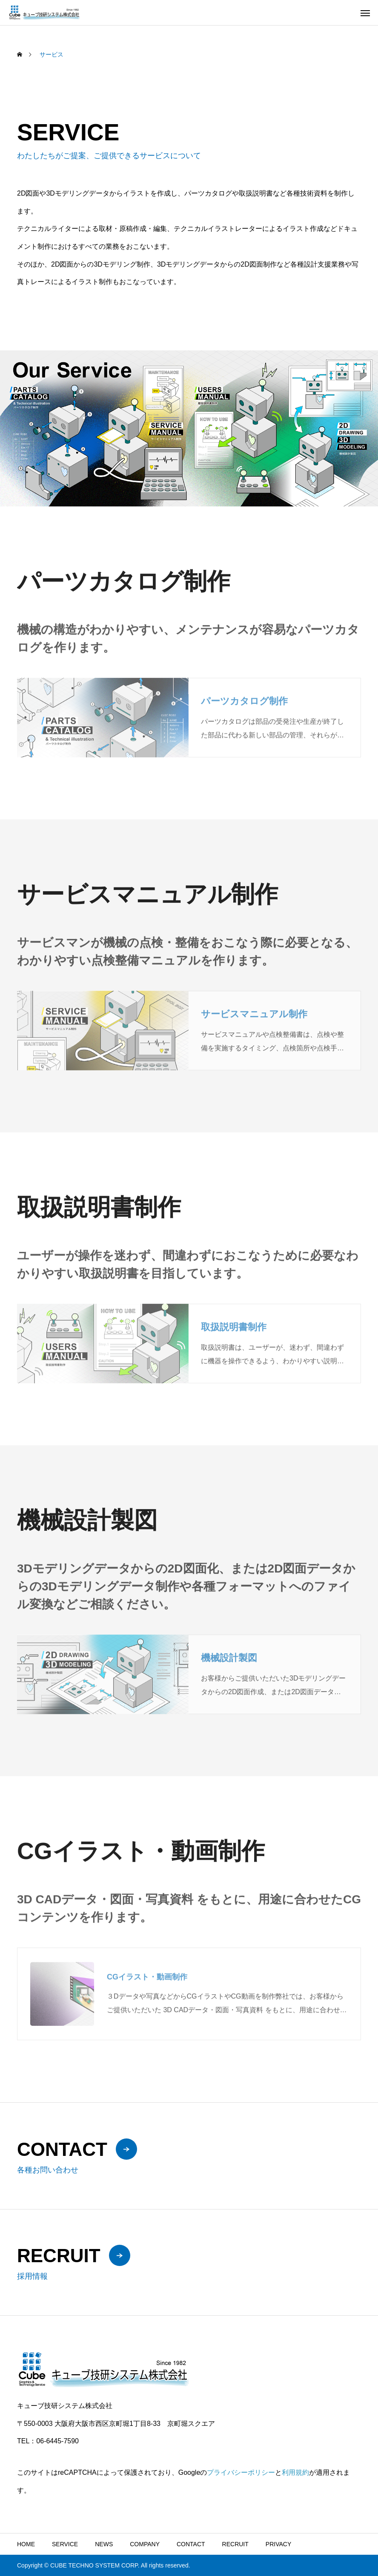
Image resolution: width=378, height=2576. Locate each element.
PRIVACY (278, 2544)
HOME (26, 2544)
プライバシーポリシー (241, 2472)
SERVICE (65, 2544)
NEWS (104, 2544)
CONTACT (191, 2544)
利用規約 (295, 2472)
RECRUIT (235, 2544)
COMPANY (145, 2544)
